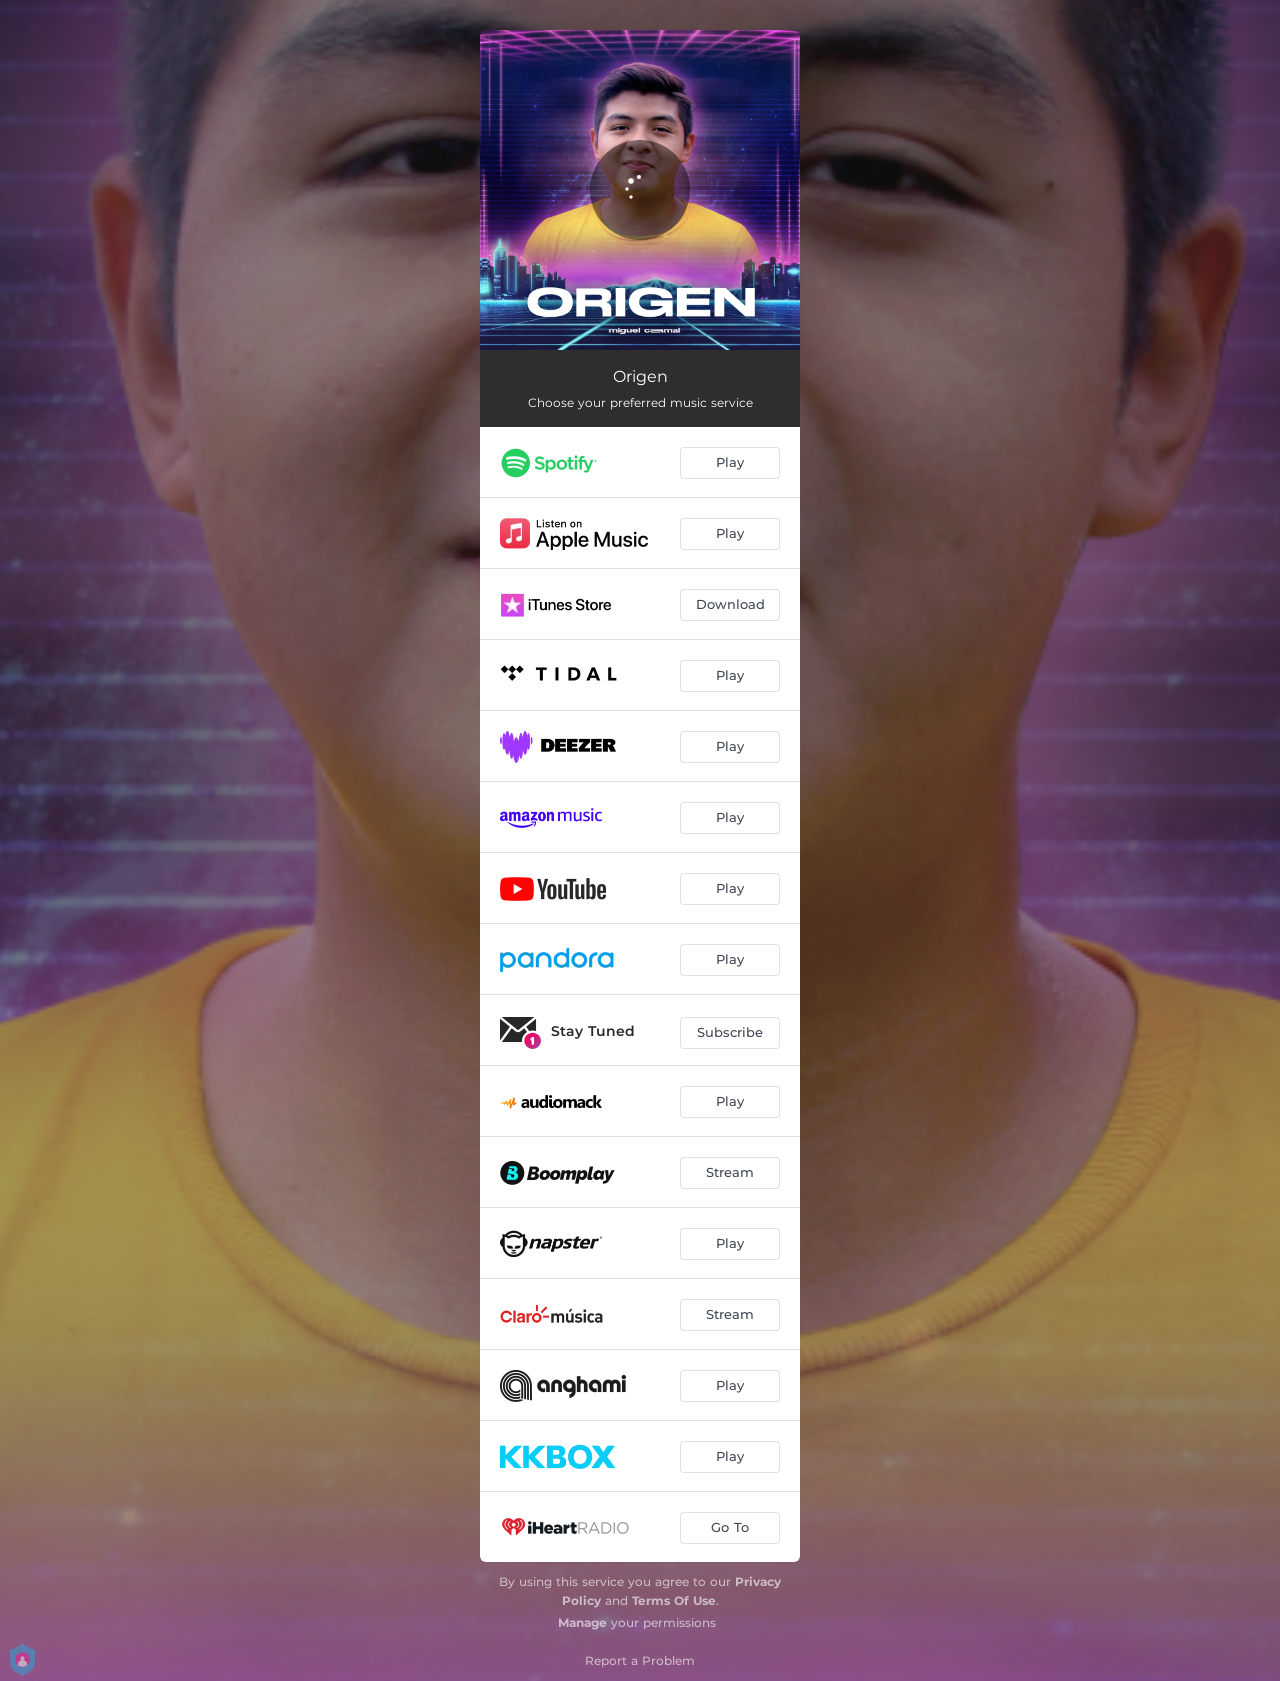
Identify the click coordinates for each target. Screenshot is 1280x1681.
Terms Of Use (674, 1600)
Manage (582, 1622)
